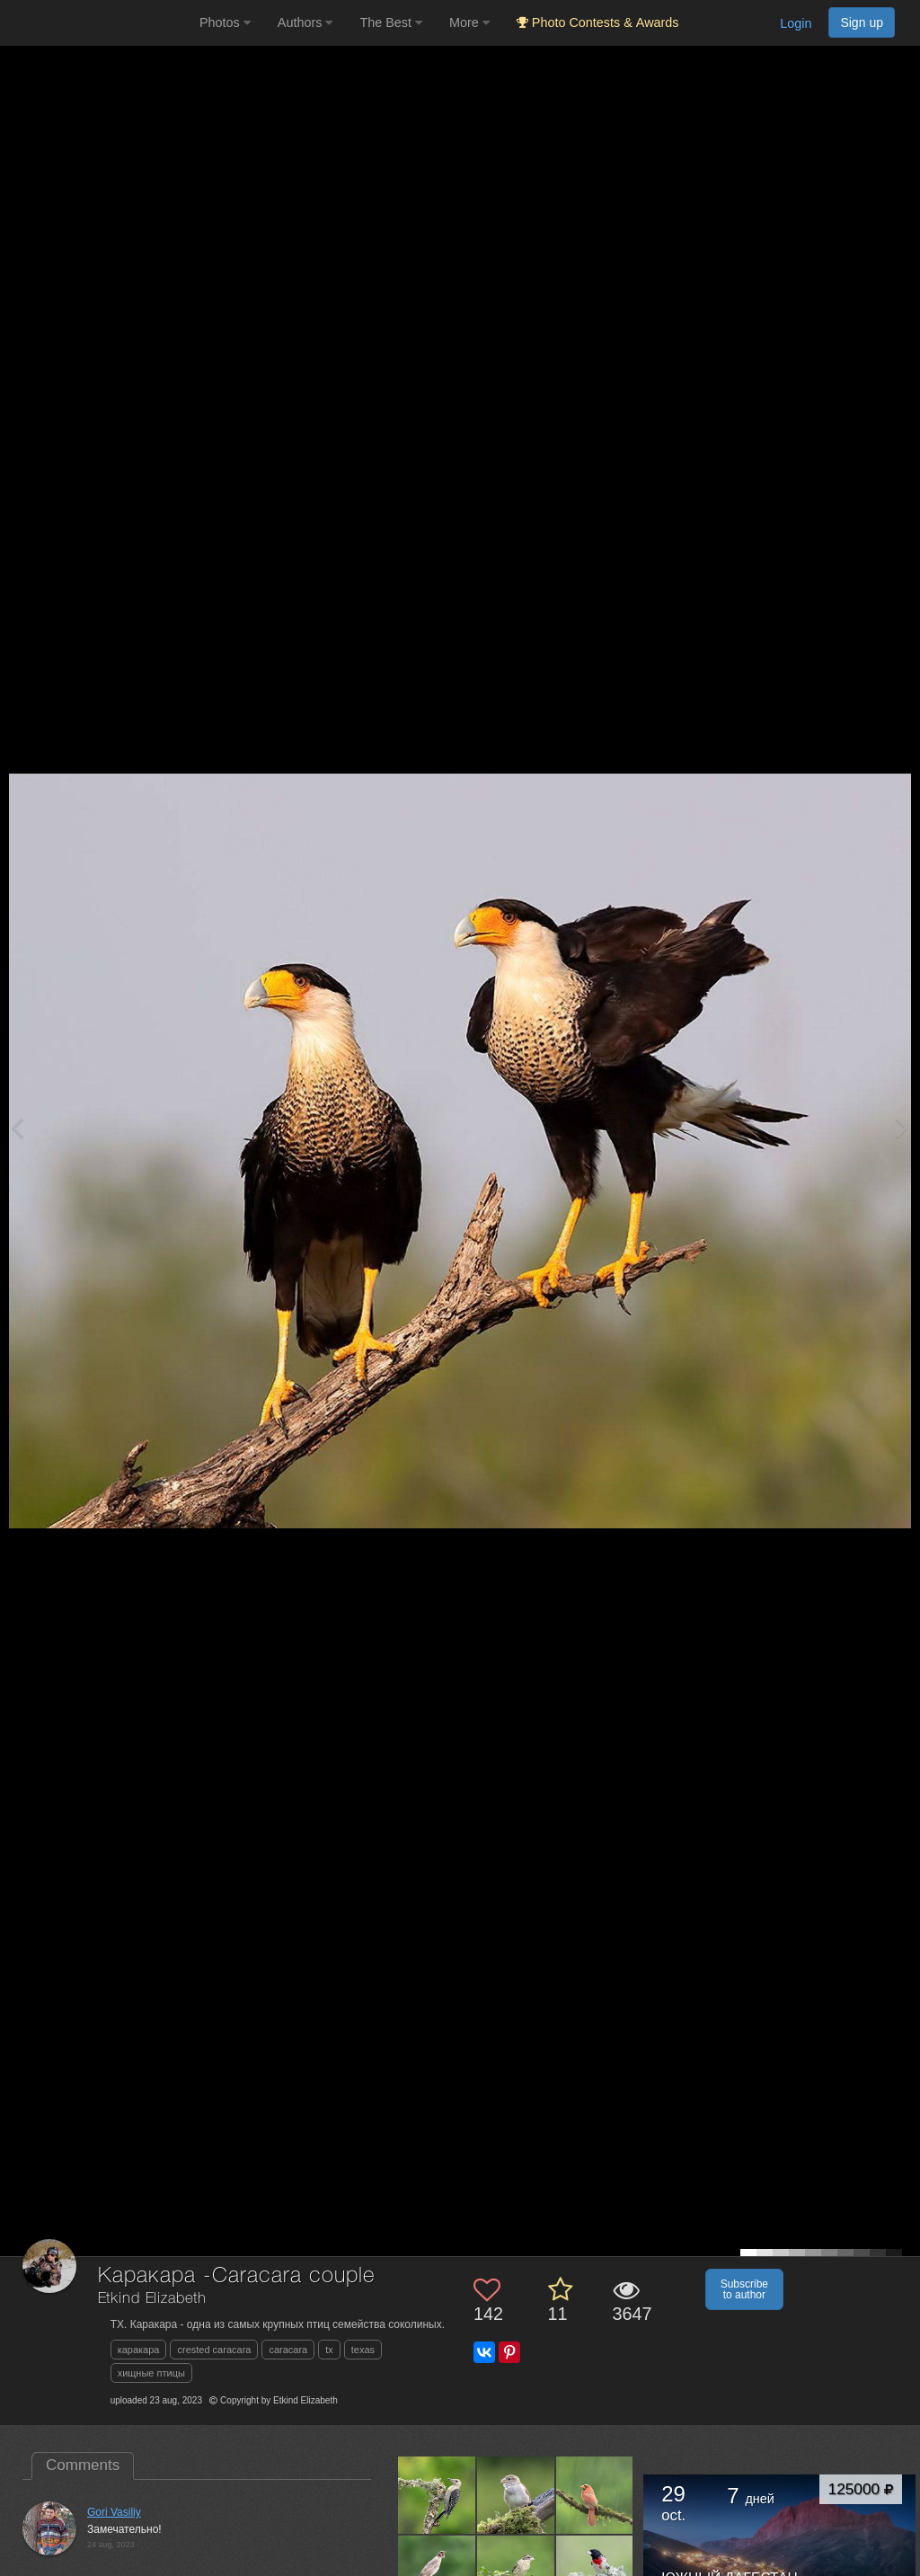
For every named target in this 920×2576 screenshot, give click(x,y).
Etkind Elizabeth (152, 2299)
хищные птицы (151, 2373)
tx (329, 2349)
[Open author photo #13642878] (437, 2495)
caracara (288, 2349)
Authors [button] (305, 22)
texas (363, 2349)
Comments (82, 2465)
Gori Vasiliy (114, 2512)
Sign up (861, 22)
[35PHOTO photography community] (97, 23)
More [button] (469, 22)
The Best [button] (390, 22)
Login (795, 23)
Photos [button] (225, 22)
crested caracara (214, 2349)
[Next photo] (902, 1127)
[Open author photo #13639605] (595, 2495)
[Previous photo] (17, 1127)
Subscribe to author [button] (744, 2289)
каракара (139, 2349)
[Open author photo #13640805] (516, 2495)
